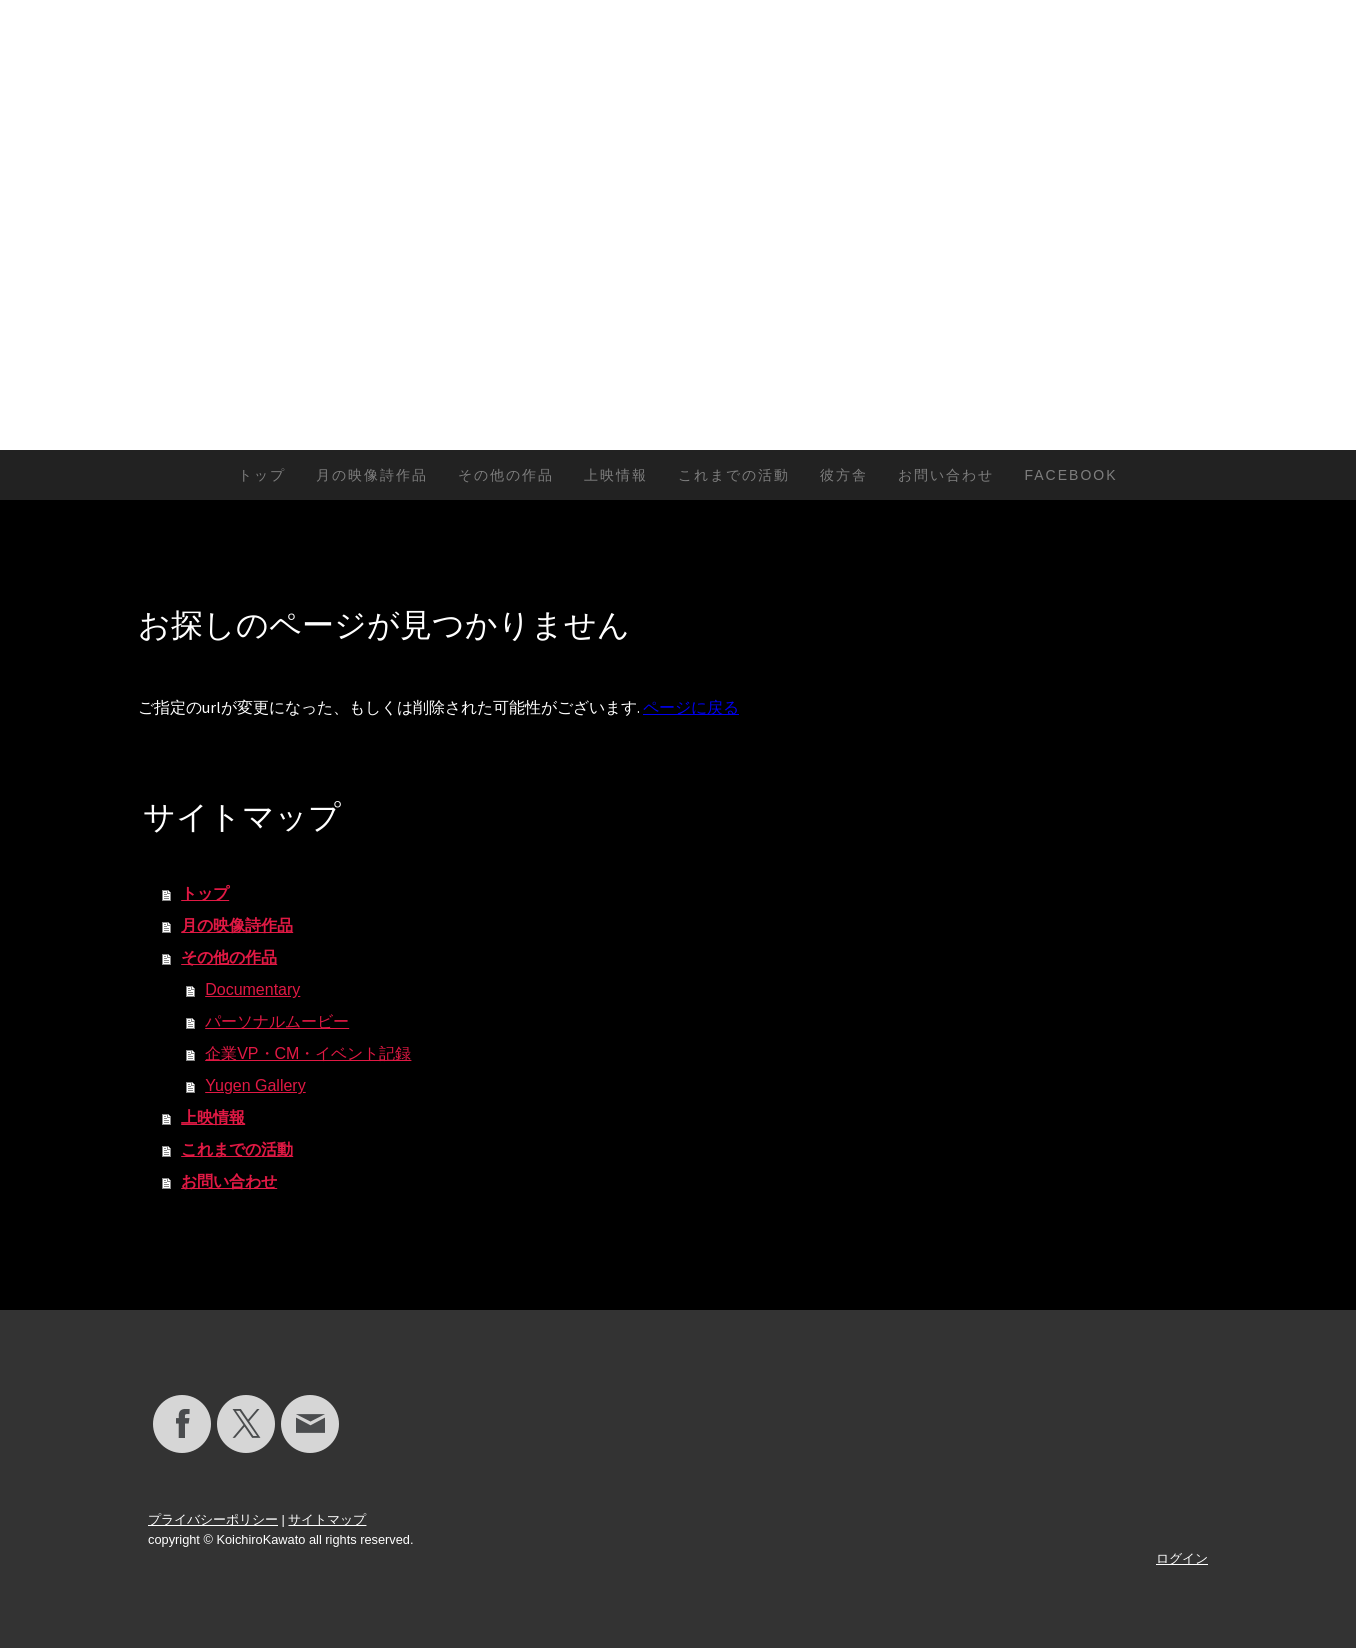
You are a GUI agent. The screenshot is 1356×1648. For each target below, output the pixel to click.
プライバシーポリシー (213, 1519)
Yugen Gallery (255, 1085)
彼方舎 (844, 475)
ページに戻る (691, 707)
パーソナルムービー (277, 1021)
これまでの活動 (734, 475)
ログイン (1182, 1558)
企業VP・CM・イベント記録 (308, 1053)
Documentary (252, 989)
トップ (262, 475)
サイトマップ (327, 1519)
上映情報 (616, 475)
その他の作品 (506, 475)
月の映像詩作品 (372, 475)
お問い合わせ (946, 475)
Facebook (1070, 475)
